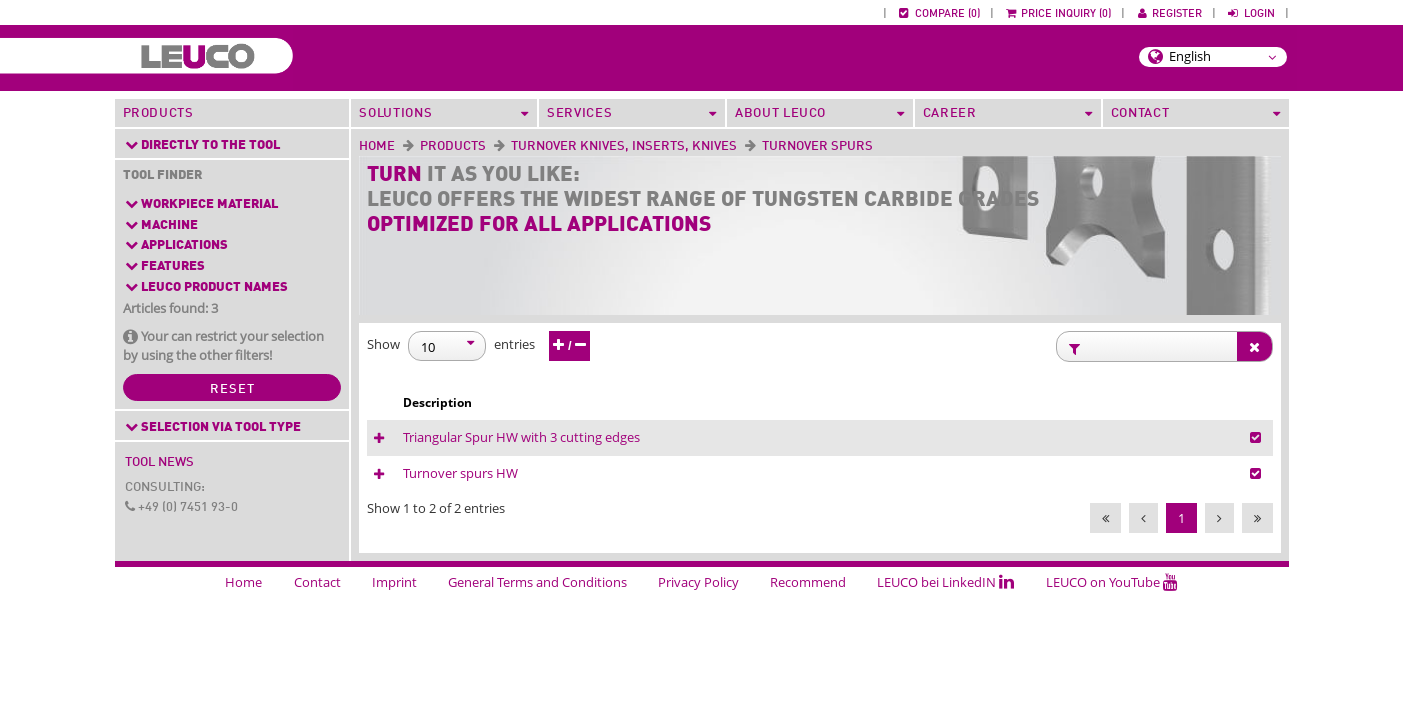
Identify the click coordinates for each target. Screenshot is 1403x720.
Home (377, 146)
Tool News (159, 462)
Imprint (394, 624)
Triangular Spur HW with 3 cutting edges (756, 443)
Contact (317, 624)
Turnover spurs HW (695, 500)
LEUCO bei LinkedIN (945, 624)
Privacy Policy (698, 624)
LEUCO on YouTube (1112, 624)
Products (158, 113)
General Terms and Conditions (537, 624)
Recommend (808, 624)
